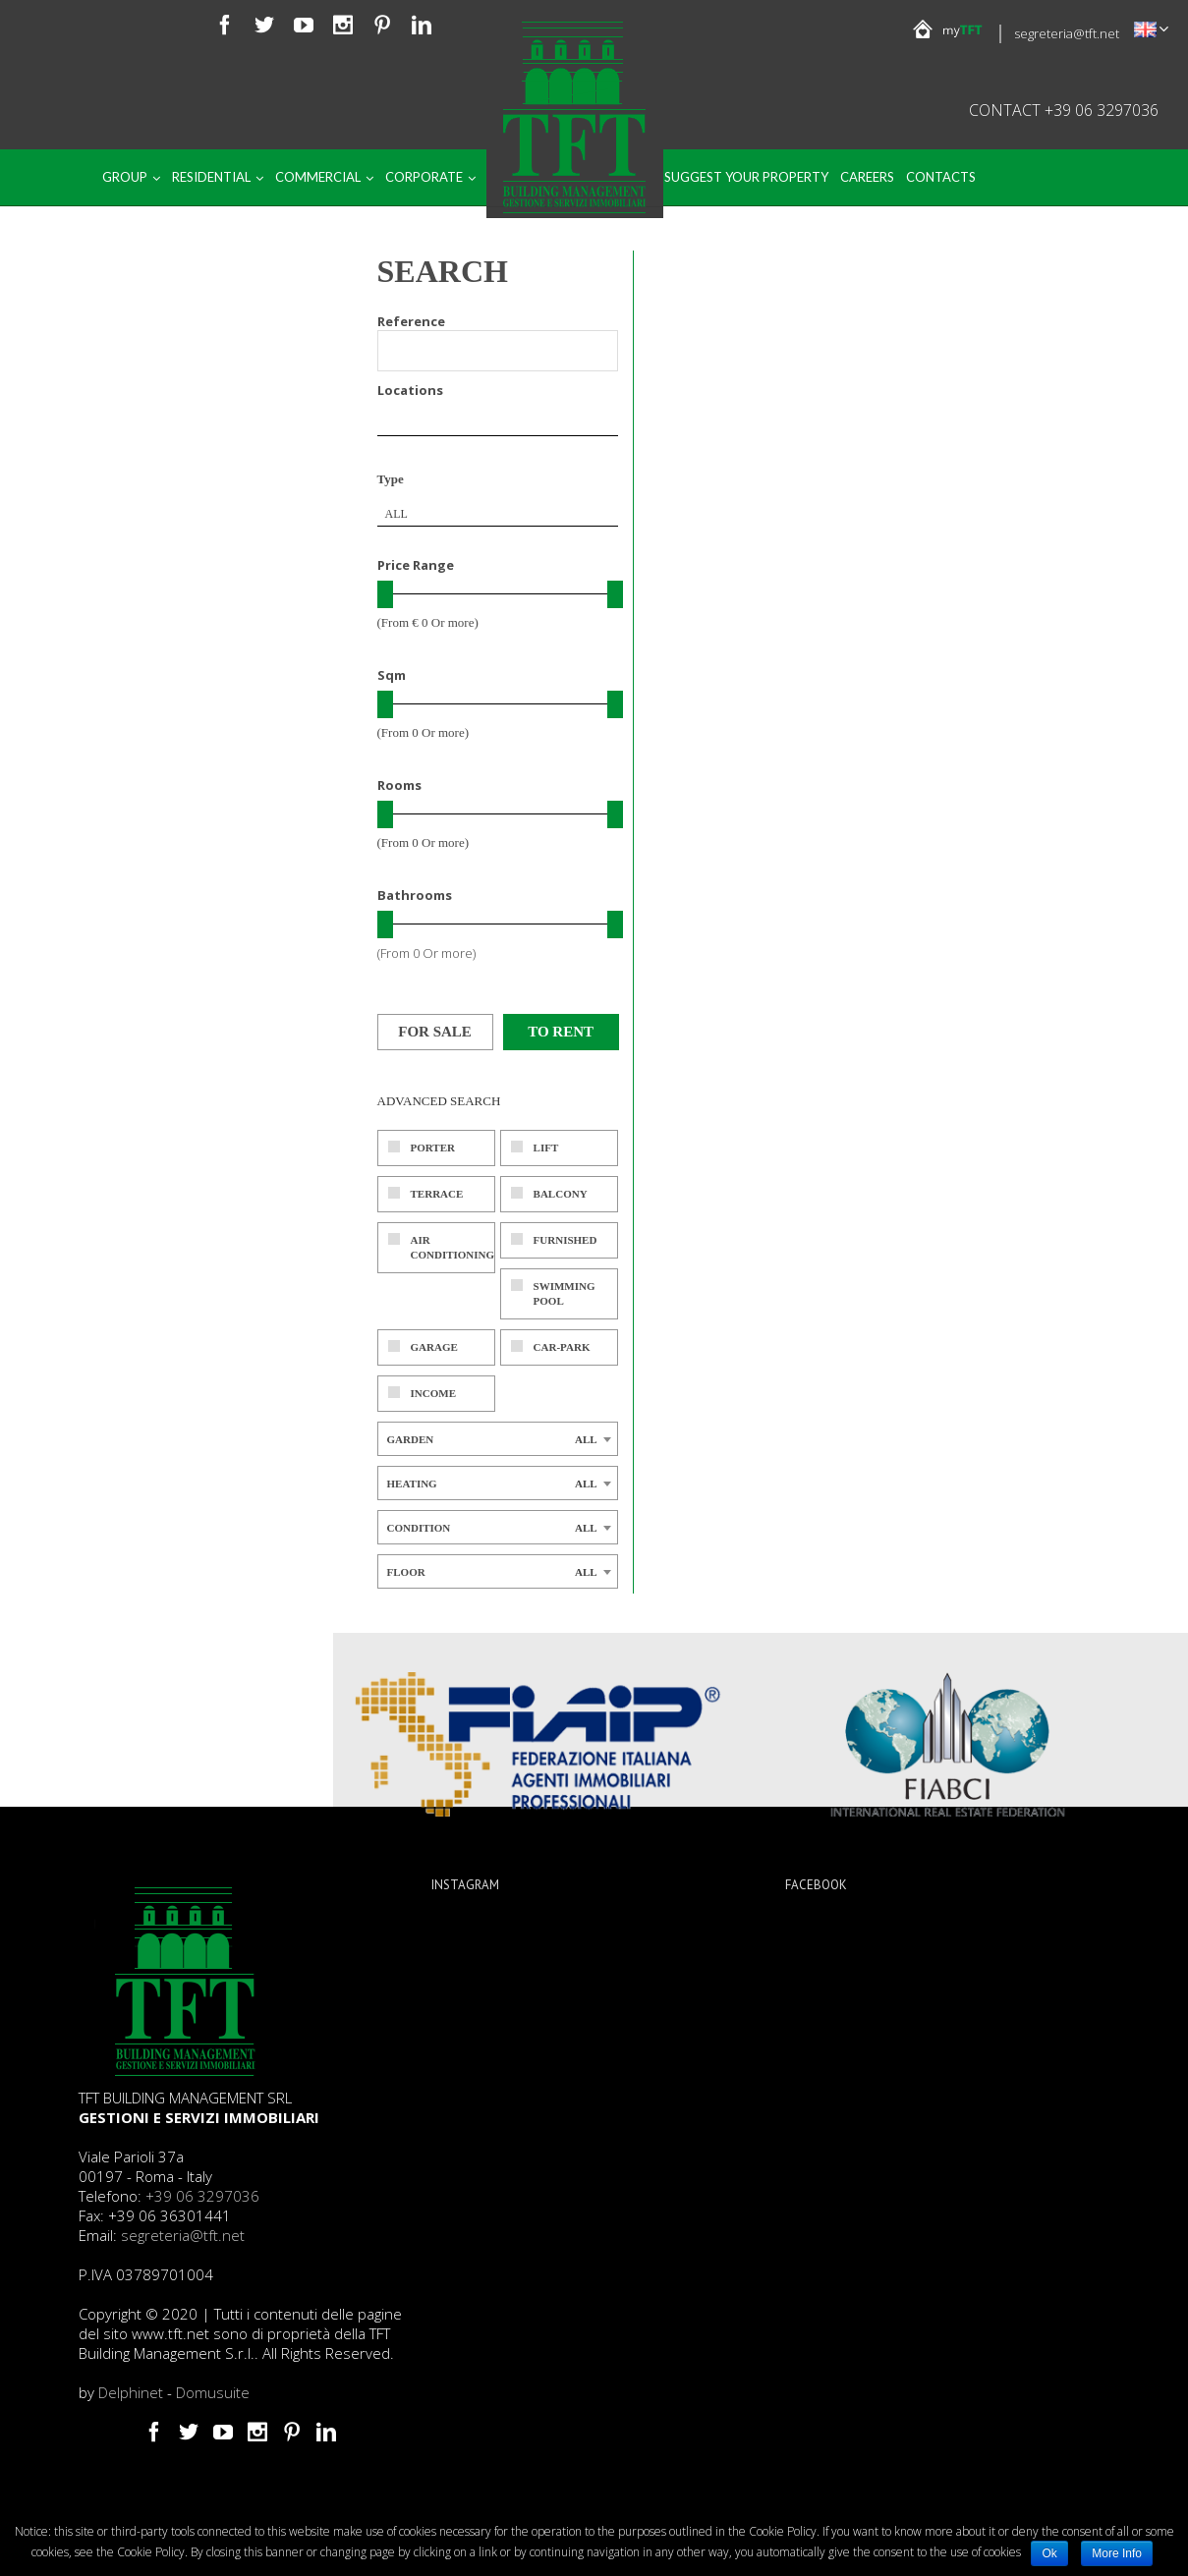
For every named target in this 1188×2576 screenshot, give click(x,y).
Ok (1049, 2553)
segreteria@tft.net (1066, 33)
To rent (561, 1031)
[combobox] (497, 514)
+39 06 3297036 (202, 2196)
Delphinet (130, 2392)
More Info (1117, 2553)
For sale (435, 1031)
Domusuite (213, 2392)
